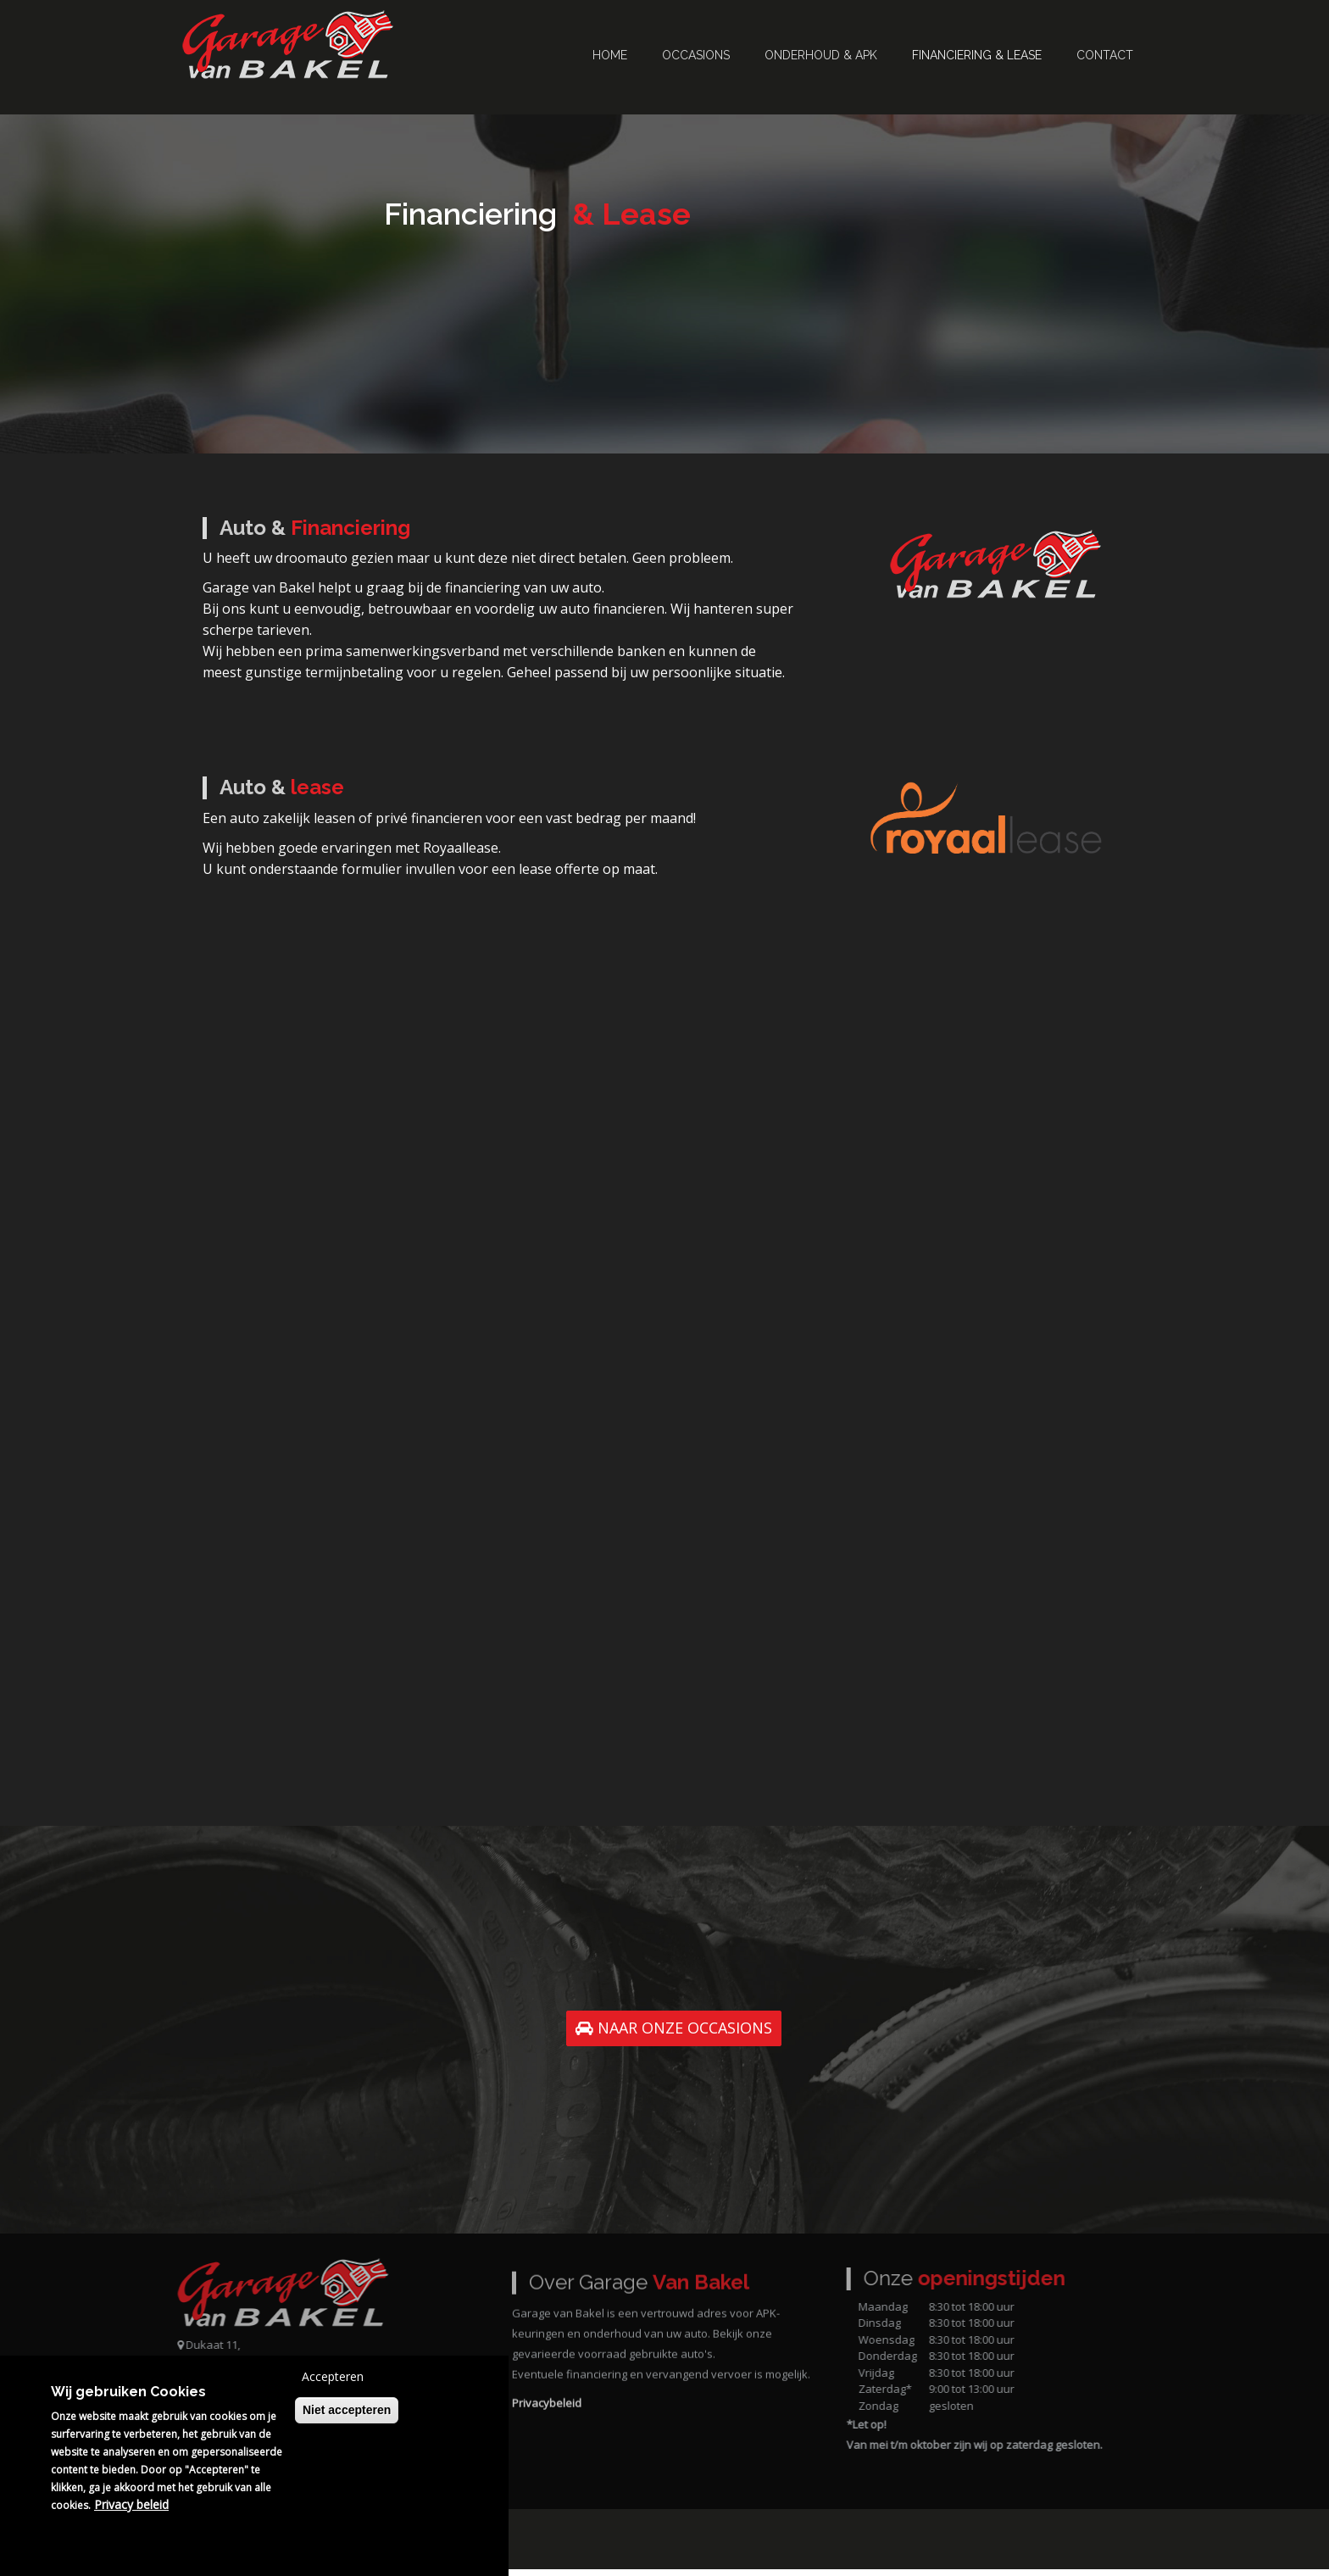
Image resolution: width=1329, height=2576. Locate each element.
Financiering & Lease (977, 55)
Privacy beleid (131, 2504)
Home (609, 55)
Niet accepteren (347, 2410)
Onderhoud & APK (821, 55)
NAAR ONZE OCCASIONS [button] (674, 2034)
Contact (1104, 55)
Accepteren (333, 2376)
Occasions (696, 55)
